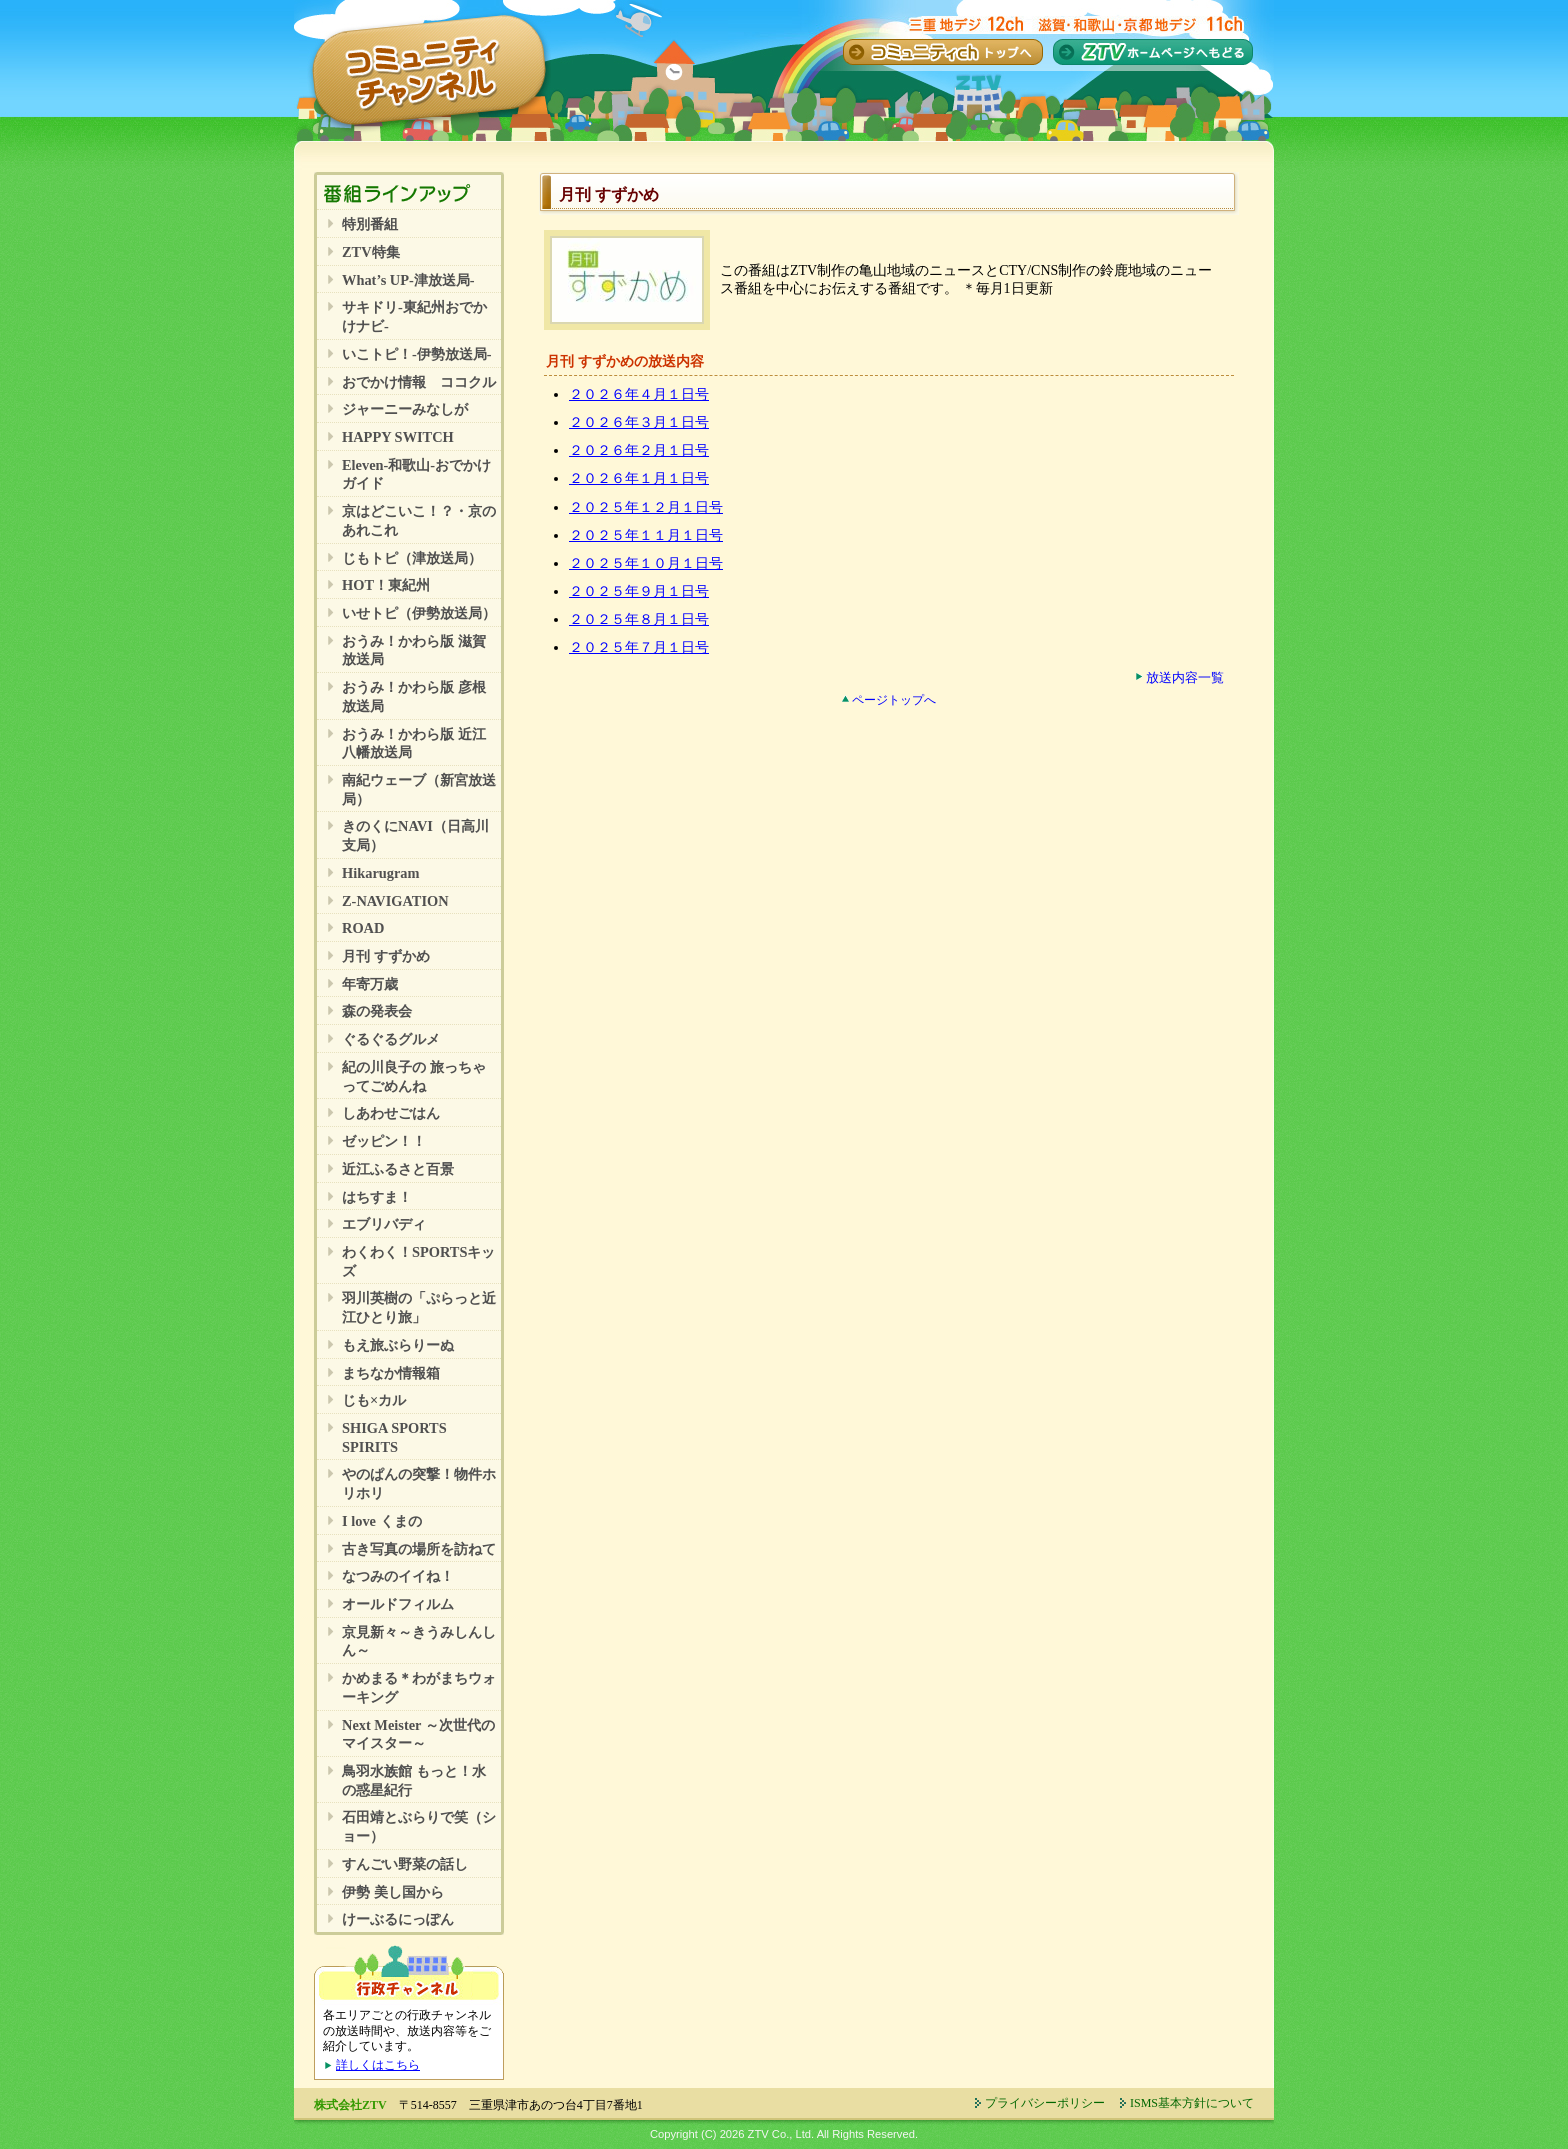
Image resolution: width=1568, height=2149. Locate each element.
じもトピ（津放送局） (412, 558)
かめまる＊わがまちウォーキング (419, 1687)
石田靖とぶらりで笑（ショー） (419, 1826)
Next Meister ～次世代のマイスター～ (418, 1734)
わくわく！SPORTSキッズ (418, 1261)
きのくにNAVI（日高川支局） (415, 835)
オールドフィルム (398, 1604)
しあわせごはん (391, 1113)
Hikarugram (381, 873)
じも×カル (374, 1400)
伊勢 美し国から (393, 1892)
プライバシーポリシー (1045, 2103)
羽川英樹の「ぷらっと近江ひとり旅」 (419, 1307)
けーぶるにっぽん (398, 1919)
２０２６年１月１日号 (639, 478)
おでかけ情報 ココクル (419, 382)
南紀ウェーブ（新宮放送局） (419, 789)
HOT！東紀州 (386, 585)
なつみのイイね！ (398, 1576)
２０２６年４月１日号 (639, 394)
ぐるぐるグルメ (391, 1039)
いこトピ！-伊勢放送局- (417, 354)
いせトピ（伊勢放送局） (419, 613)
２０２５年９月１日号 (639, 591)
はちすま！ (377, 1197)
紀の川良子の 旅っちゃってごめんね (414, 1076)
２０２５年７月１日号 (639, 647)
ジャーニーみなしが (405, 409)
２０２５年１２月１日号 (646, 507)
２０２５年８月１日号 (639, 619)
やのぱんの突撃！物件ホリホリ (419, 1483)
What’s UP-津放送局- (408, 280)
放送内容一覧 (1185, 678)
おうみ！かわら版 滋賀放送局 (414, 650)
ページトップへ (894, 700)
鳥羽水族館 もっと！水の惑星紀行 (414, 1780)
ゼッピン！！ (384, 1141)
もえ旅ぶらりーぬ (398, 1345)
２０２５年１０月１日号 (646, 563)
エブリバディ (384, 1224)
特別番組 (370, 224)
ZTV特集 (371, 252)
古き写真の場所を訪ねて (419, 1549)
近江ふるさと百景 (398, 1169)
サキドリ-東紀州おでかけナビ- (414, 316)
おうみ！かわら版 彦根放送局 (414, 696)
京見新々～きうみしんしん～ (419, 1641)
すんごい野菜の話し (405, 1864)
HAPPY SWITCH (398, 437)
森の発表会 (377, 1011)
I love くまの (382, 1521)
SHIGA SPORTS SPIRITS (394, 1437)
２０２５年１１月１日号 (646, 535)
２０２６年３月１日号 (639, 422)
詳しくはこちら (378, 2065)
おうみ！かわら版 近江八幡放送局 (414, 743)
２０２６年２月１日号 (639, 450)
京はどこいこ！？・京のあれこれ (419, 520)
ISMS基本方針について (1192, 2103)
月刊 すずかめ (386, 956)
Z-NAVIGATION (395, 901)
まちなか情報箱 (391, 1373)
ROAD (363, 928)
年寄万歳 (370, 984)
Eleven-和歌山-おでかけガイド (416, 474)
